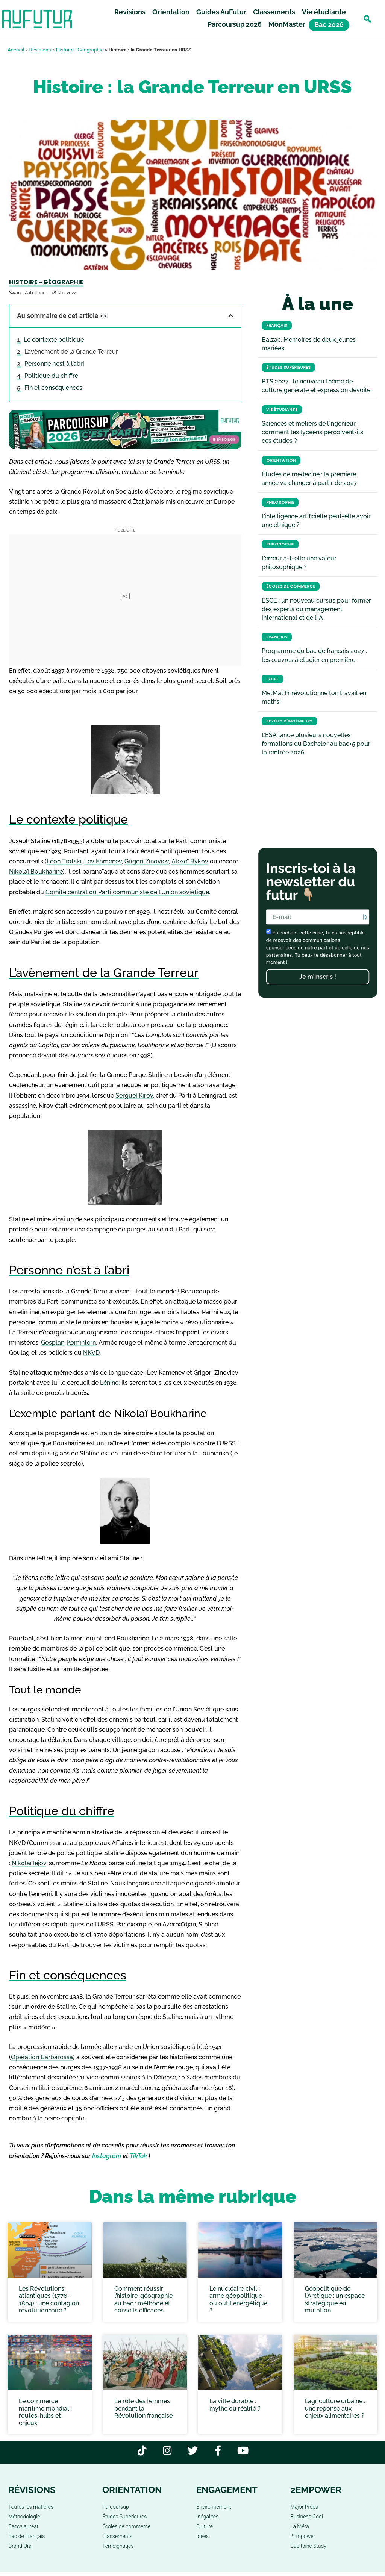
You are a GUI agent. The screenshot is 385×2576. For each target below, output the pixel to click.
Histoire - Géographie (80, 50)
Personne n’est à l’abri (54, 363)
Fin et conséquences (53, 387)
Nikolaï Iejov (29, 1863)
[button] (367, 19)
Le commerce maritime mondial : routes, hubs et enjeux (45, 2411)
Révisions (130, 12)
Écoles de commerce (290, 586)
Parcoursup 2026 (235, 24)
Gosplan (52, 1342)
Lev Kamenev (103, 861)
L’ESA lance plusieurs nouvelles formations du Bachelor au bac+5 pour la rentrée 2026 (316, 743)
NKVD (91, 1352)
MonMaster (286, 24)
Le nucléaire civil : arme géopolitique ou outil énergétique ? (238, 2299)
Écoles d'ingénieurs (289, 721)
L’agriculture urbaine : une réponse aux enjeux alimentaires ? (335, 2408)
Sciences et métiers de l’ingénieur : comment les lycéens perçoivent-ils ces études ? (312, 432)
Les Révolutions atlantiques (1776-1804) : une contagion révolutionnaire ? (49, 2299)
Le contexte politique (54, 339)
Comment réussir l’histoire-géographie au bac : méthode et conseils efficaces (143, 2299)
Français (276, 325)
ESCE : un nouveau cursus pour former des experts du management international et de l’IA (316, 609)
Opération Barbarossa (42, 2057)
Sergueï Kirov (134, 1095)
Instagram (106, 2156)
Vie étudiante (324, 12)
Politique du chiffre (51, 375)
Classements (274, 12)
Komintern (81, 1342)
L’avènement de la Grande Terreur (71, 351)
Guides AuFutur (221, 12)
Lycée (272, 679)
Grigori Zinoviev (146, 861)
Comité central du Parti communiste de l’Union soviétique (127, 892)
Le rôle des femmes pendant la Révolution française (143, 2408)
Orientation (170, 12)
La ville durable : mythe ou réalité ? (235, 2404)
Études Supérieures (288, 367)
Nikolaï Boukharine (36, 871)
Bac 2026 (329, 25)
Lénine (109, 1382)
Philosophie (280, 502)
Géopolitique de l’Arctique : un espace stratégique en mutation (335, 2299)
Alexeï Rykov (189, 861)
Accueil (16, 50)
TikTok (138, 2156)
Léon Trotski (64, 861)
